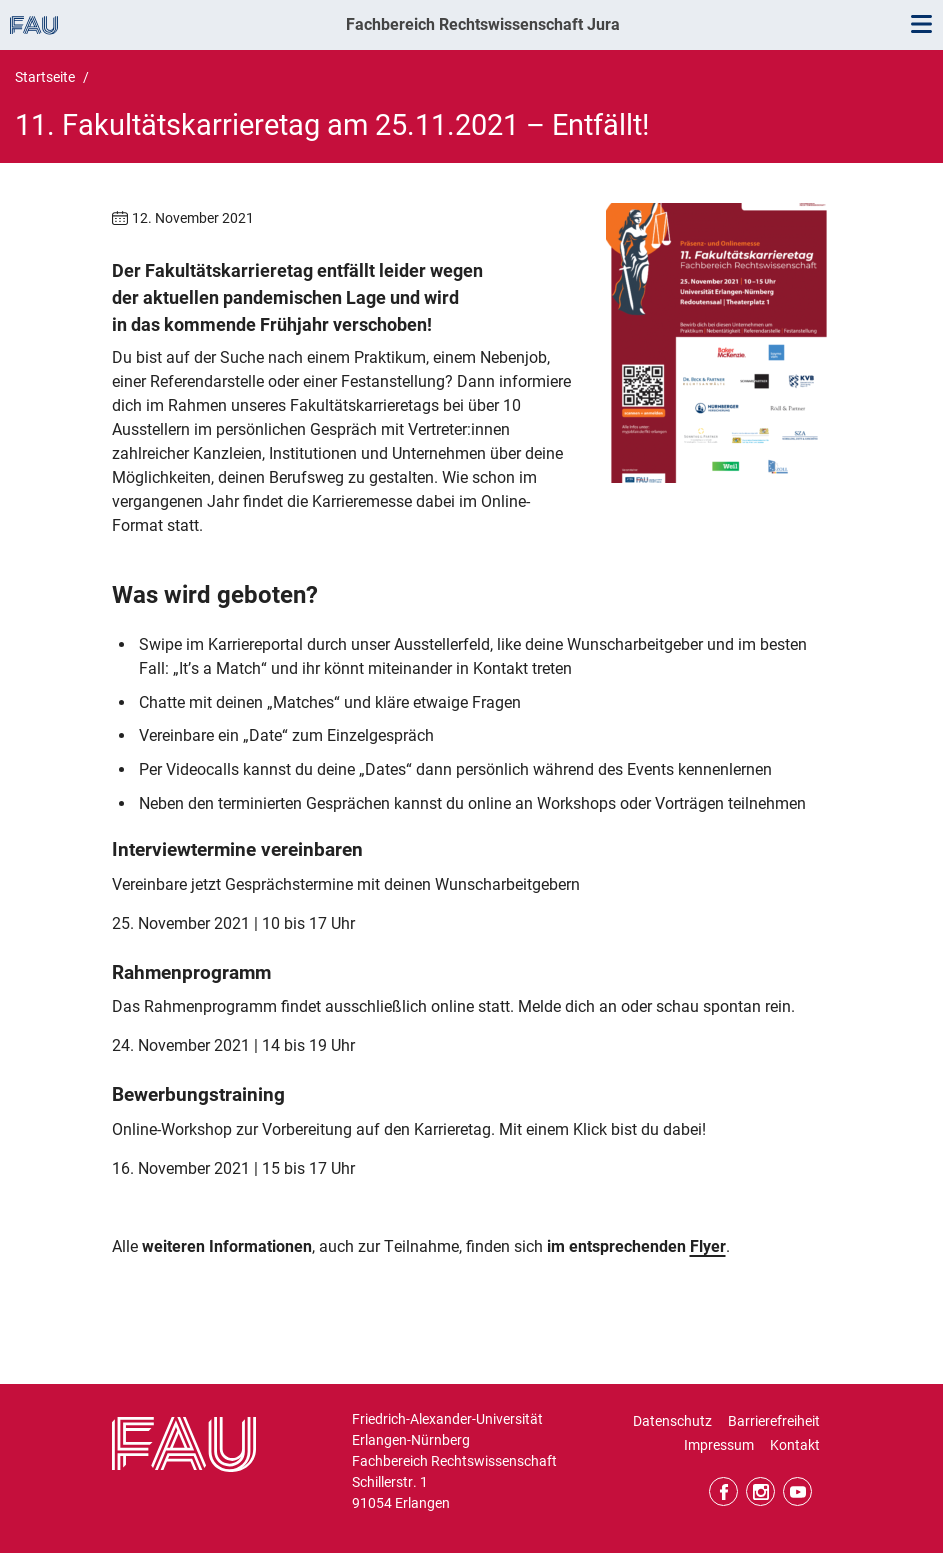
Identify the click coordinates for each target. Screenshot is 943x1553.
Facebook (723, 1491)
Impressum (719, 1445)
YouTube (797, 1491)
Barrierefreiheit (774, 1421)
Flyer (708, 1246)
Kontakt (795, 1445)
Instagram (760, 1491)
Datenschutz (672, 1421)
